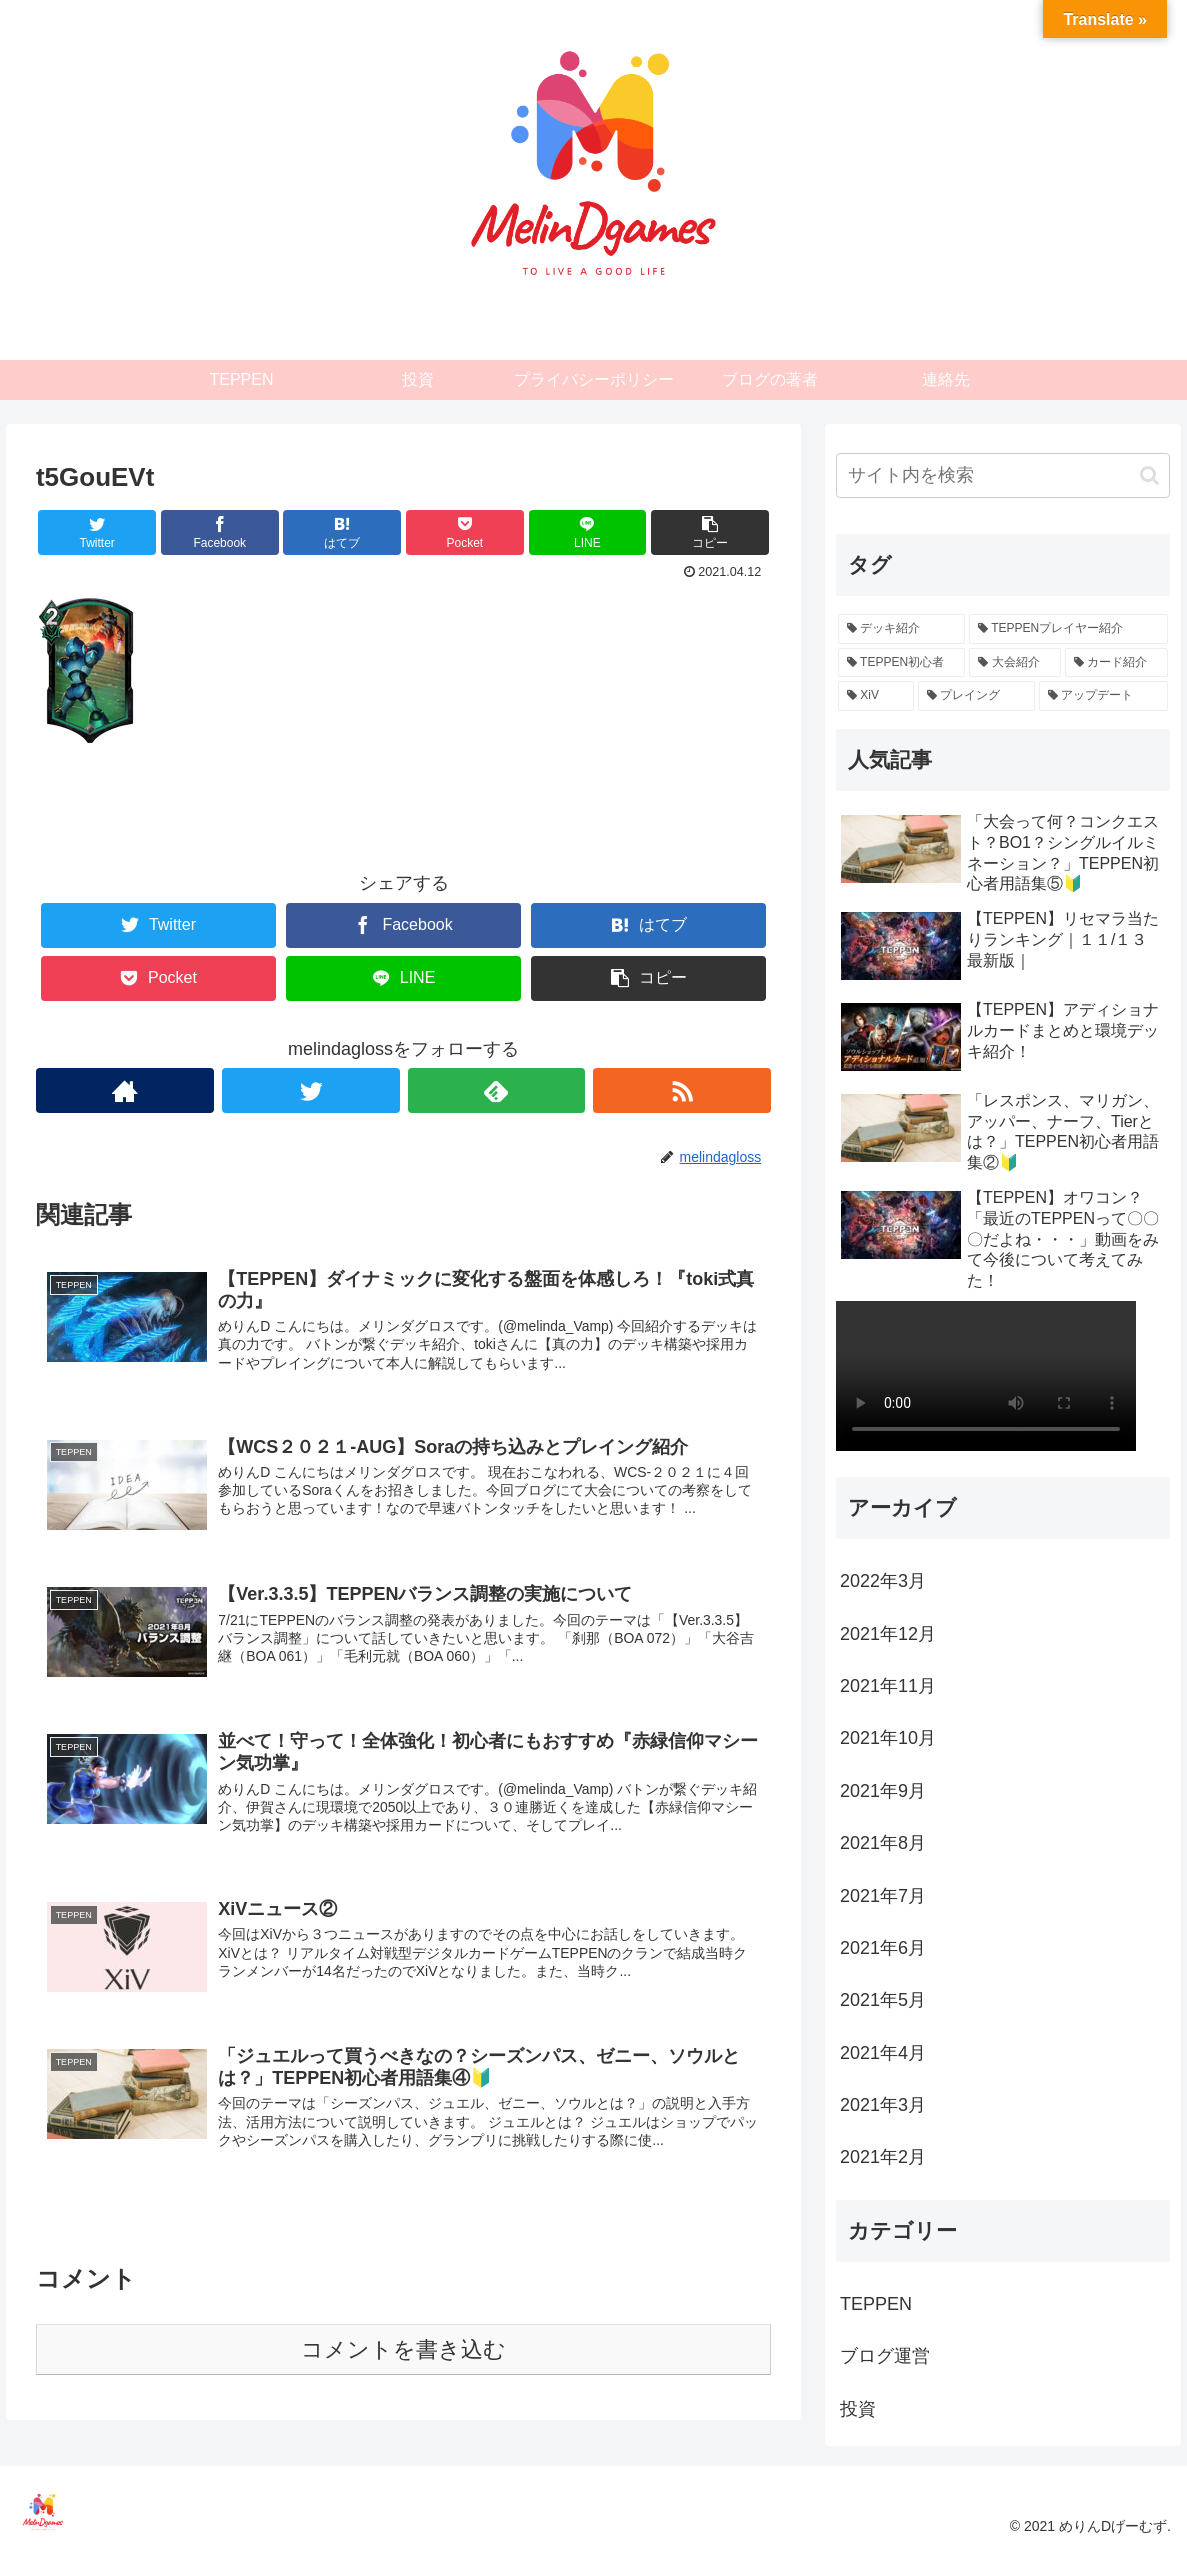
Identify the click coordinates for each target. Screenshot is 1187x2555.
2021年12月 (888, 1634)
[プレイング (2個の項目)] (976, 696)
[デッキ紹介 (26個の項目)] (901, 629)
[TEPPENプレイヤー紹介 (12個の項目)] (1068, 629)
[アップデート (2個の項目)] (1103, 696)
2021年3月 (883, 2105)
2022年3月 (883, 1581)
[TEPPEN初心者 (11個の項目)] (901, 663)
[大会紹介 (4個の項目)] (1014, 663)
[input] (1003, 475)
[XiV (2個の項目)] (876, 696)
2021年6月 (883, 1948)
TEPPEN (876, 2304)
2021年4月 (883, 2053)
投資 (858, 2409)
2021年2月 (883, 2157)
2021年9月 (883, 1791)
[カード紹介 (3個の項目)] (1116, 663)
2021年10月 (888, 1738)
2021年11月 (888, 1686)
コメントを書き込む (403, 2360)
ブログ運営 (885, 2356)
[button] (1149, 475)
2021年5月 (883, 2000)
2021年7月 (883, 1896)
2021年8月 (883, 1843)
